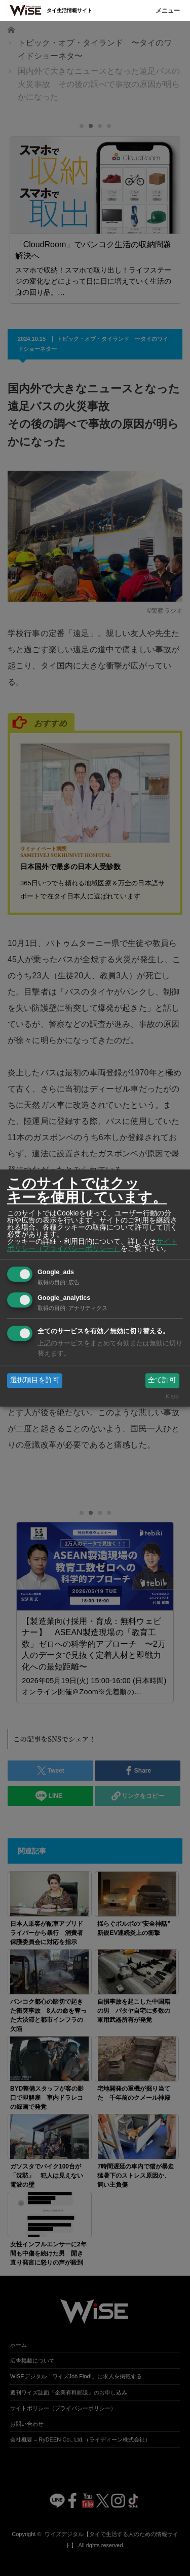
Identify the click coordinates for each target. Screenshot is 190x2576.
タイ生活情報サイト (69, 10)
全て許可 (162, 1380)
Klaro (172, 1396)
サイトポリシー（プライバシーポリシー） (92, 1244)
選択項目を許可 (35, 1380)
